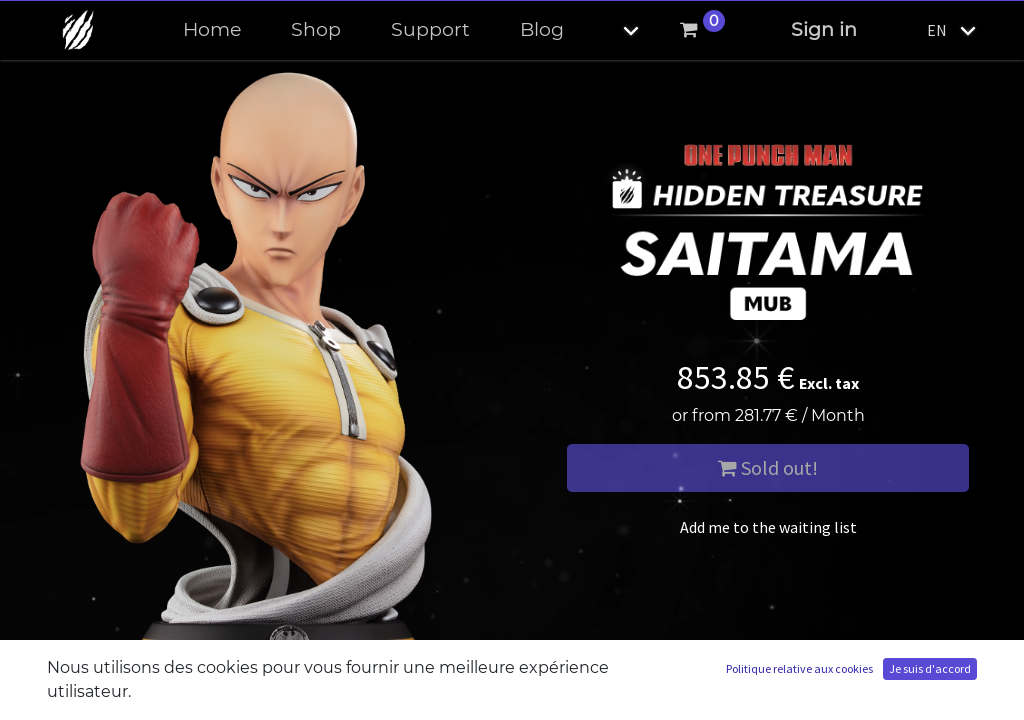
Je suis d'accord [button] (930, 668)
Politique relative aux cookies (799, 668)
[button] (614, 30)
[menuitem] (212, 30)
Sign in (824, 29)
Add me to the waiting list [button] (768, 527)
